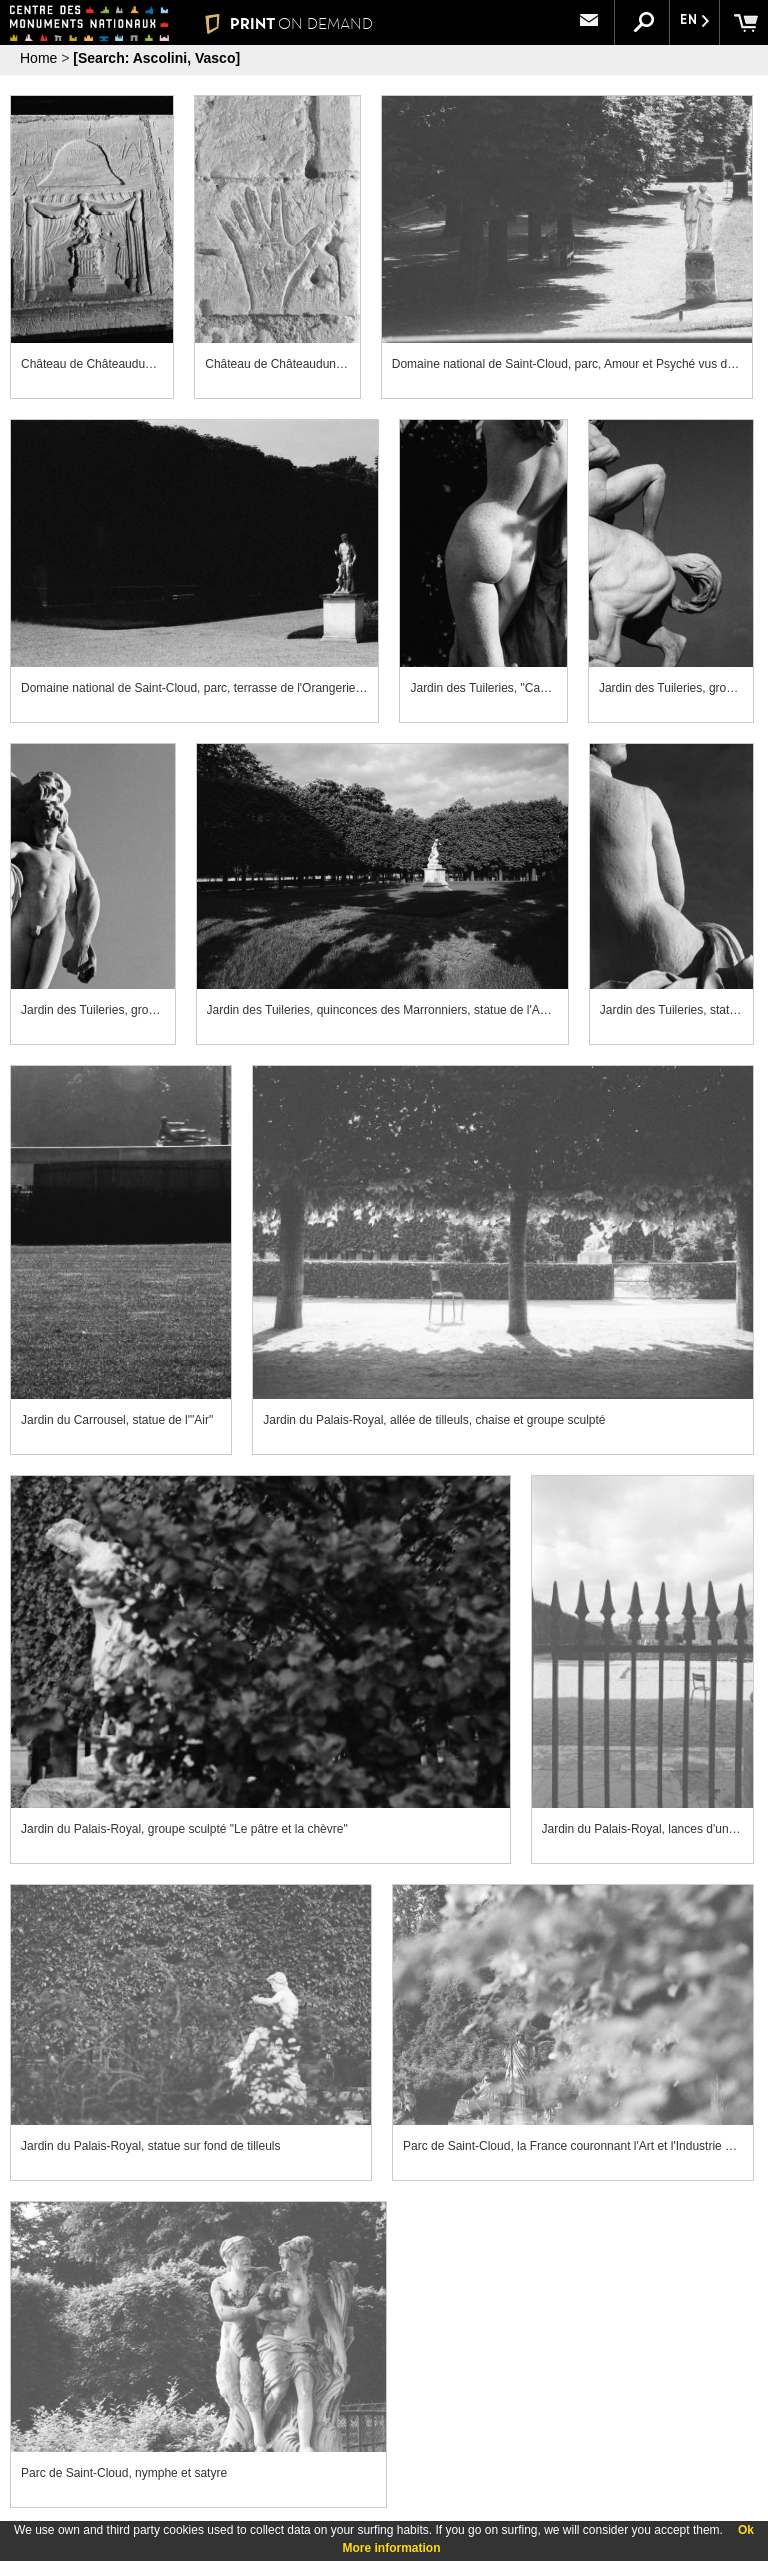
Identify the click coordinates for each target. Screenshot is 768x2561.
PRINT (288, 23)
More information (392, 2548)
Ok (746, 2530)
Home (38, 58)
